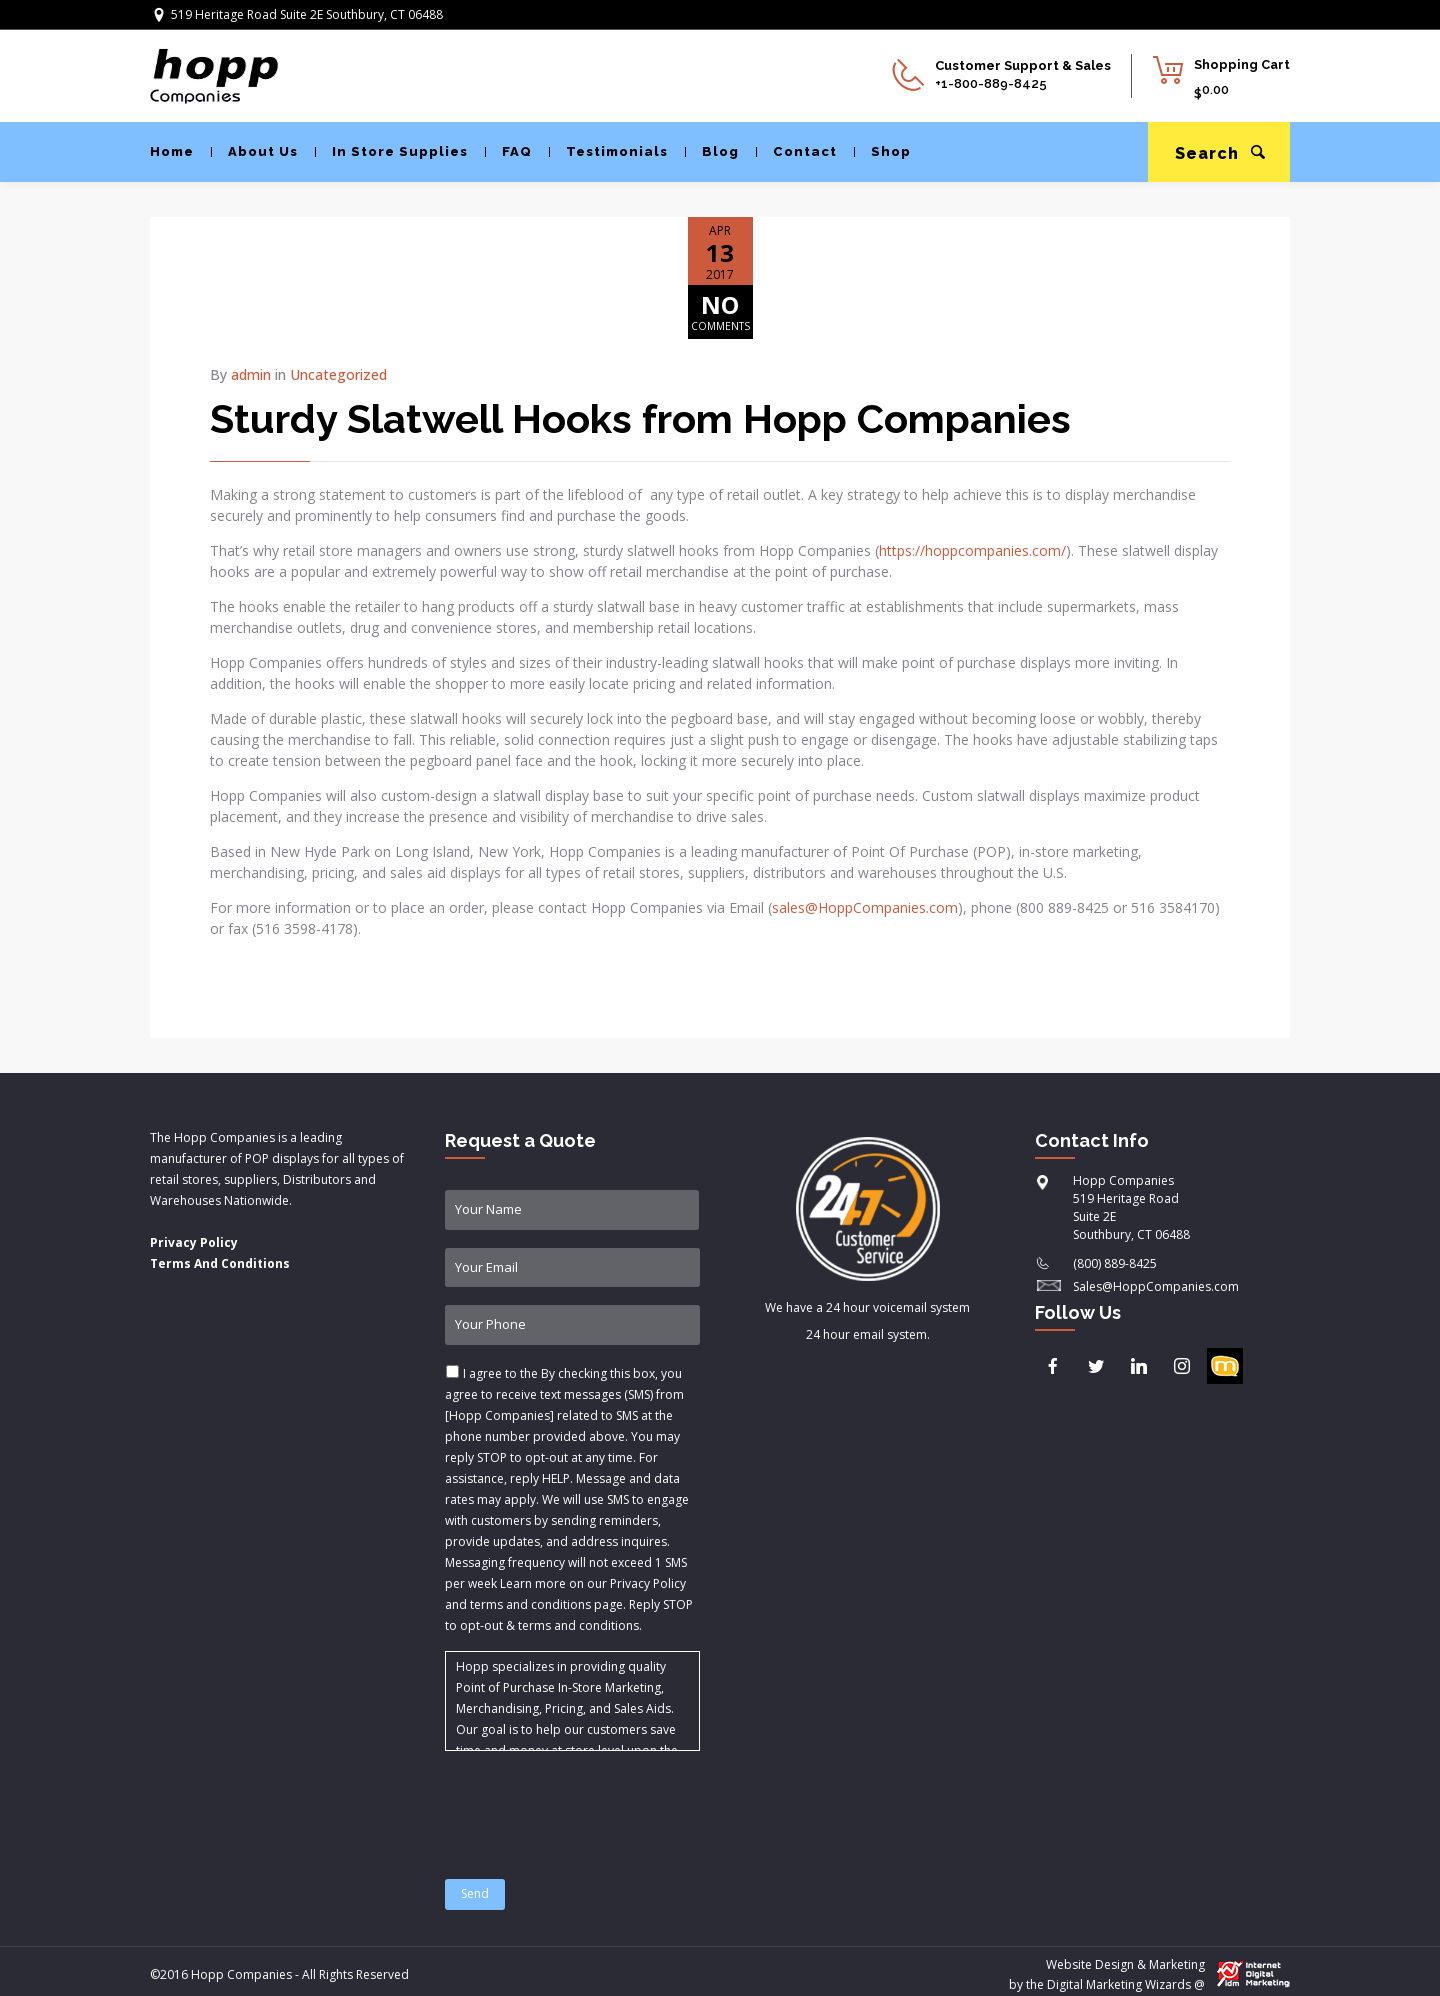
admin (251, 374)
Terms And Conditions (220, 1263)
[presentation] (597, 1803)
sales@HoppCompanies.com (865, 907)
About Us (254, 151)
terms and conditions (578, 1625)
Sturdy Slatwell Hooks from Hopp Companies (640, 418)
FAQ (508, 151)
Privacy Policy (194, 1242)
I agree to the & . (569, 1499)
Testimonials (608, 151)
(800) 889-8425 (1115, 1263)
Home (172, 151)
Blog (712, 151)
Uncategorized (338, 374)
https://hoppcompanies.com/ (972, 550)
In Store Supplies (391, 151)
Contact (796, 151)
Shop (882, 151)
